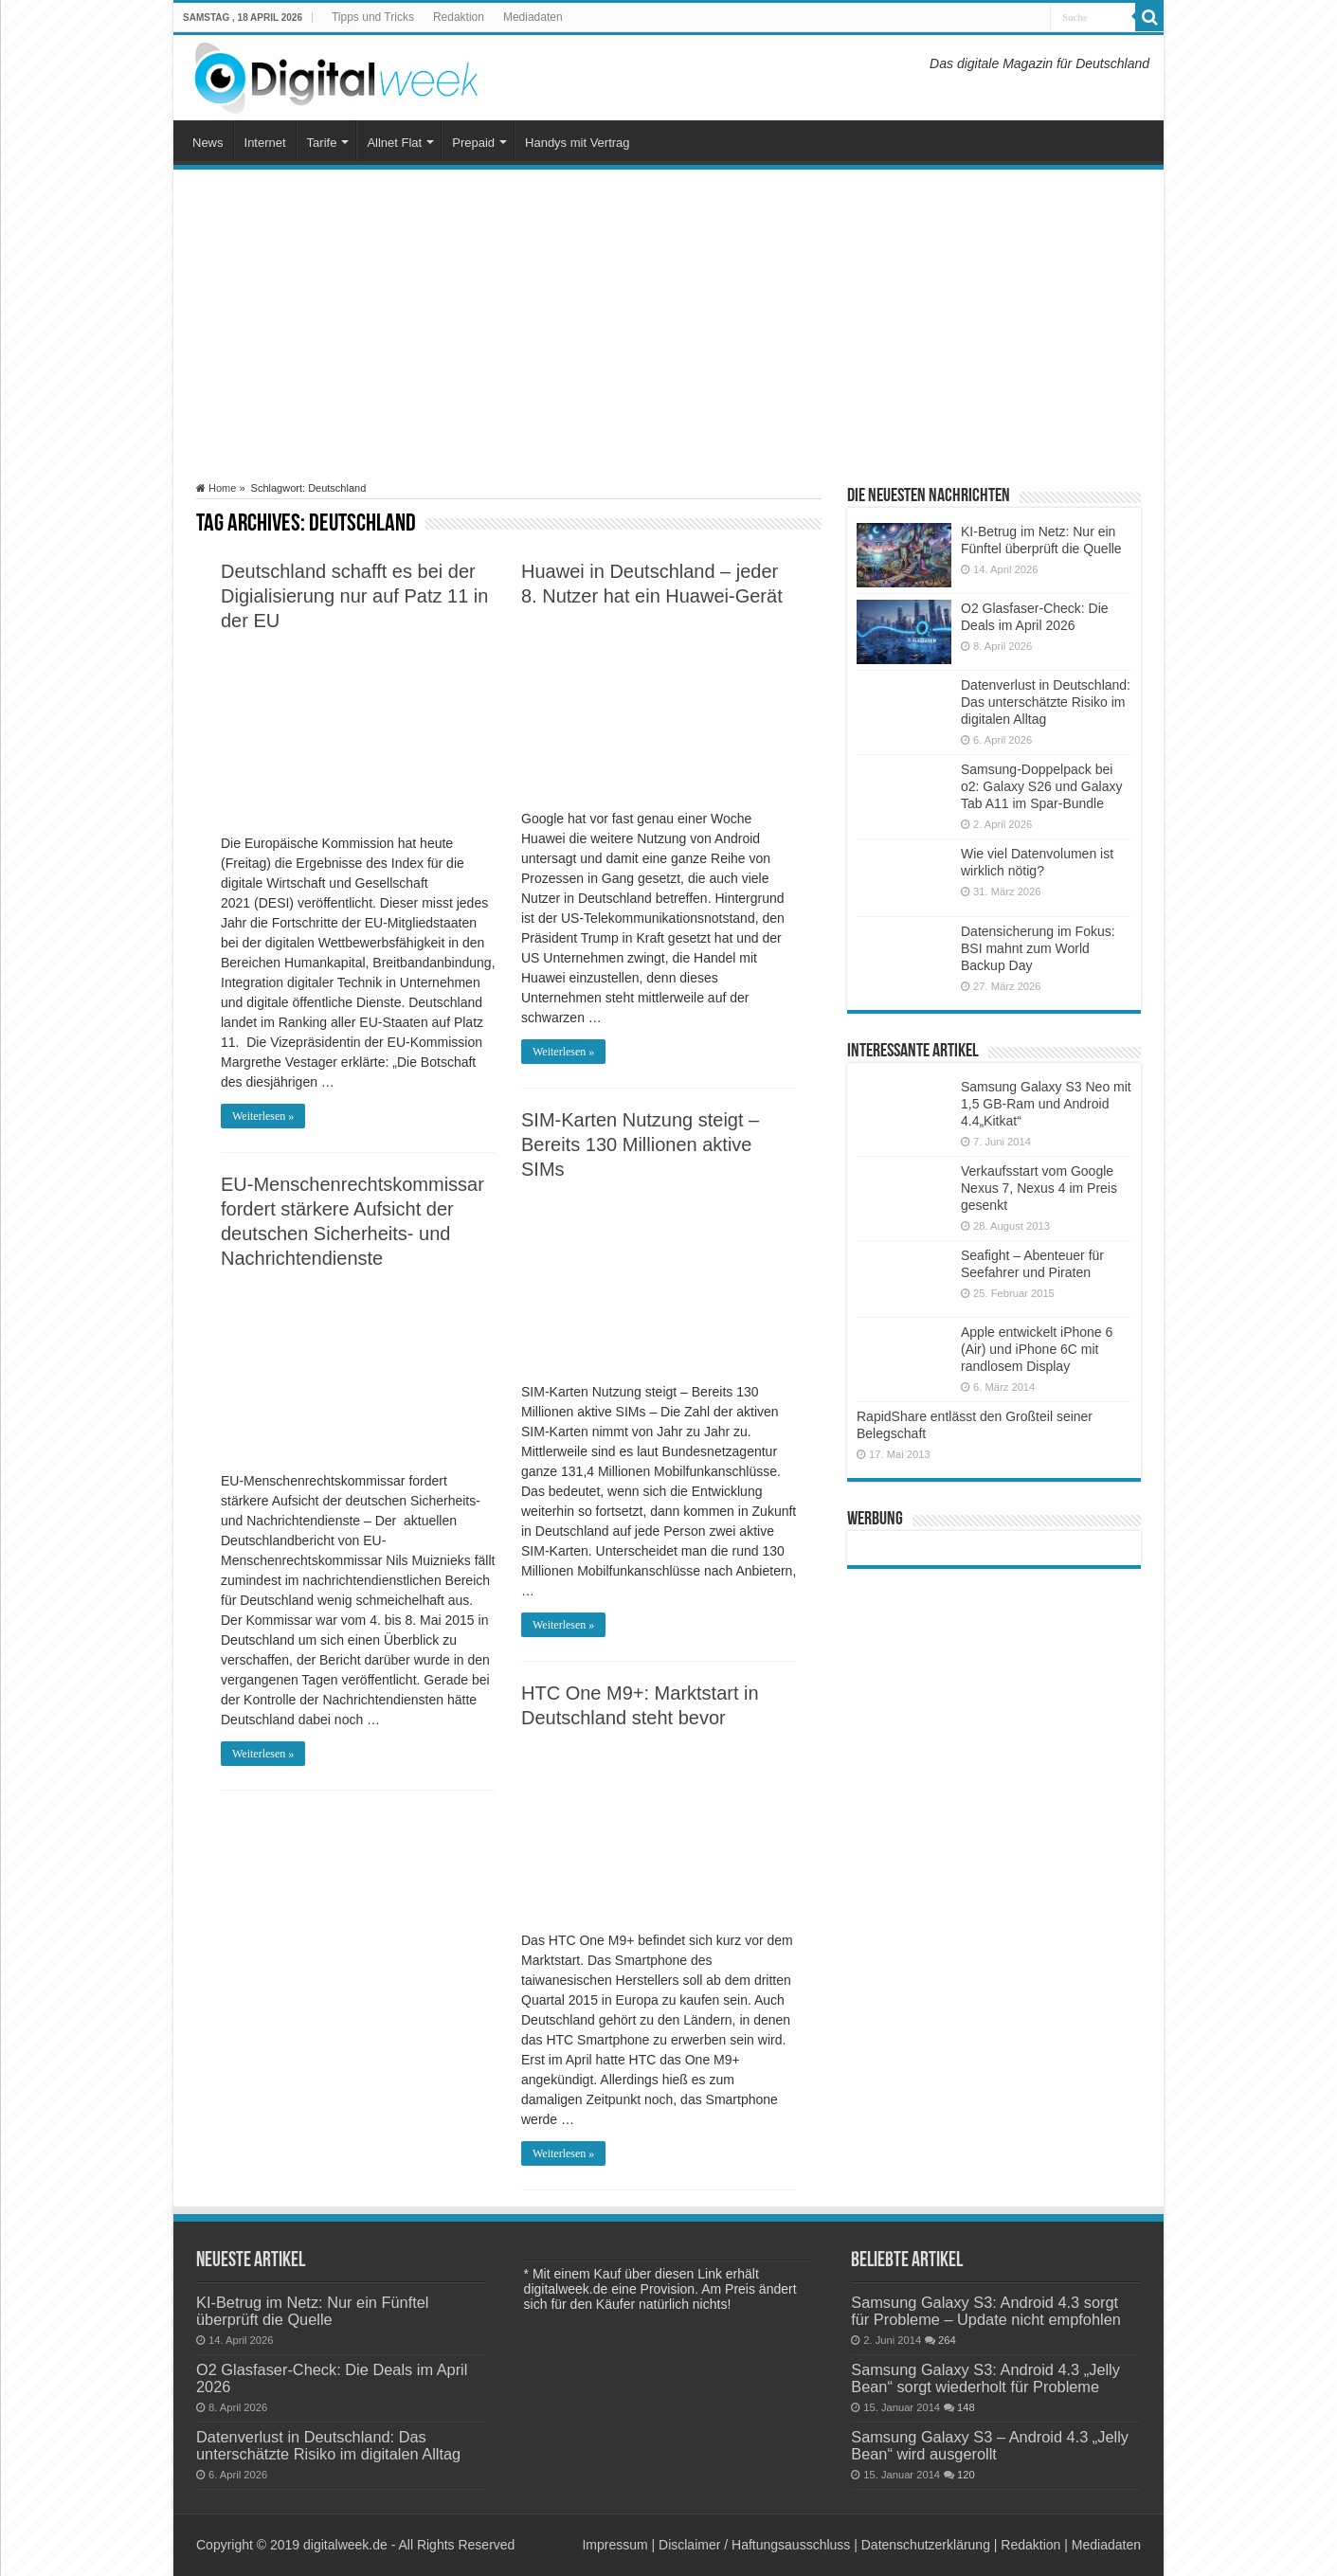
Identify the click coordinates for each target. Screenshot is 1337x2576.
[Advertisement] (668, 326)
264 (947, 2340)
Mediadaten (533, 17)
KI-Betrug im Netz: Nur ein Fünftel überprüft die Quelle (312, 2311)
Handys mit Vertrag (577, 142)
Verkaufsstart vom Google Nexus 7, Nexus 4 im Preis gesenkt (1039, 1188)
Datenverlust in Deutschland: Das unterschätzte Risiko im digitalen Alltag (1045, 702)
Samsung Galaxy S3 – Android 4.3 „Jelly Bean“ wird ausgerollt (990, 2445)
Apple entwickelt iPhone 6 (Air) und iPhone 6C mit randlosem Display (1036, 1349)
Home (216, 488)
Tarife (322, 142)
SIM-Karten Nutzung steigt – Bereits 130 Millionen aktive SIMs (640, 1144)
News (208, 142)
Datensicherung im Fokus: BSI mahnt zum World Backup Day (1038, 948)
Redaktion (458, 17)
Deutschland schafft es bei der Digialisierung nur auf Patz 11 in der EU (354, 596)
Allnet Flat (394, 142)
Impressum (614, 2544)
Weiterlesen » (263, 1116)
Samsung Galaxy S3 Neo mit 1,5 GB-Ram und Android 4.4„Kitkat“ (1046, 1103)
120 (966, 2474)
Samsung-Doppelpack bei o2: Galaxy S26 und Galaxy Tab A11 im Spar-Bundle (1041, 786)
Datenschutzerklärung (925, 2544)
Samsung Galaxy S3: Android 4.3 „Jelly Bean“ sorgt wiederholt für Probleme (985, 2378)
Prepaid (473, 142)
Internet (265, 142)
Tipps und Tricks (373, 17)
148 (966, 2407)
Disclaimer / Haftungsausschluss (754, 2544)
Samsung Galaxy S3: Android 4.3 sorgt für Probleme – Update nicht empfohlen (986, 2311)
